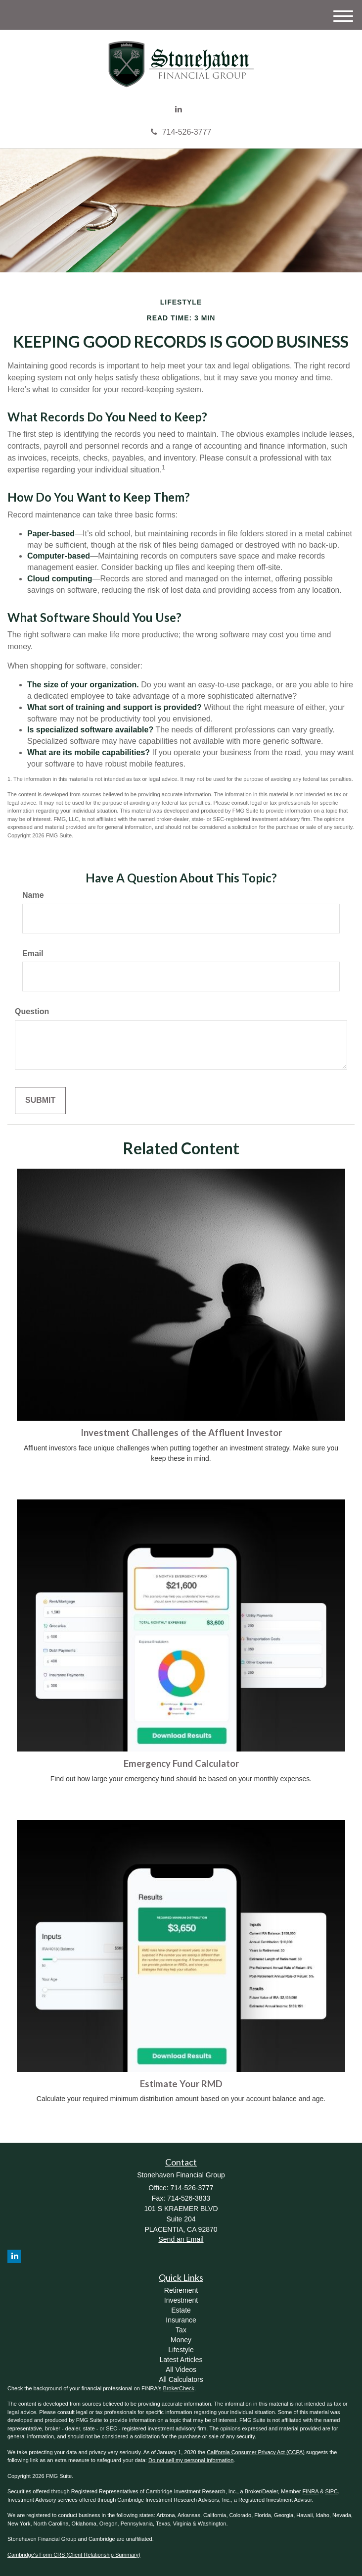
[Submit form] (40, 1100)
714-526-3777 (181, 132)
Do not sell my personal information (190, 2460)
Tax (181, 2330)
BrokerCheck (179, 2388)
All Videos (181, 2369)
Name (33, 895)
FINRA (310, 2491)
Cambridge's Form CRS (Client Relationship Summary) (73, 2555)
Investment (181, 2300)
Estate (181, 2310)
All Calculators (181, 2379)
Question (32, 1011)
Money (181, 2340)
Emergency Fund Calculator (181, 1763)
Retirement (181, 2290)
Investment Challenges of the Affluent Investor (181, 1432)
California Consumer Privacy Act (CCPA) (256, 2452)
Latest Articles (180, 2360)
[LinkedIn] (178, 109)
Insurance (181, 2320)
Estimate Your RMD (181, 2083)
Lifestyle (180, 2350)
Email (33, 953)
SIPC (331, 2491)
